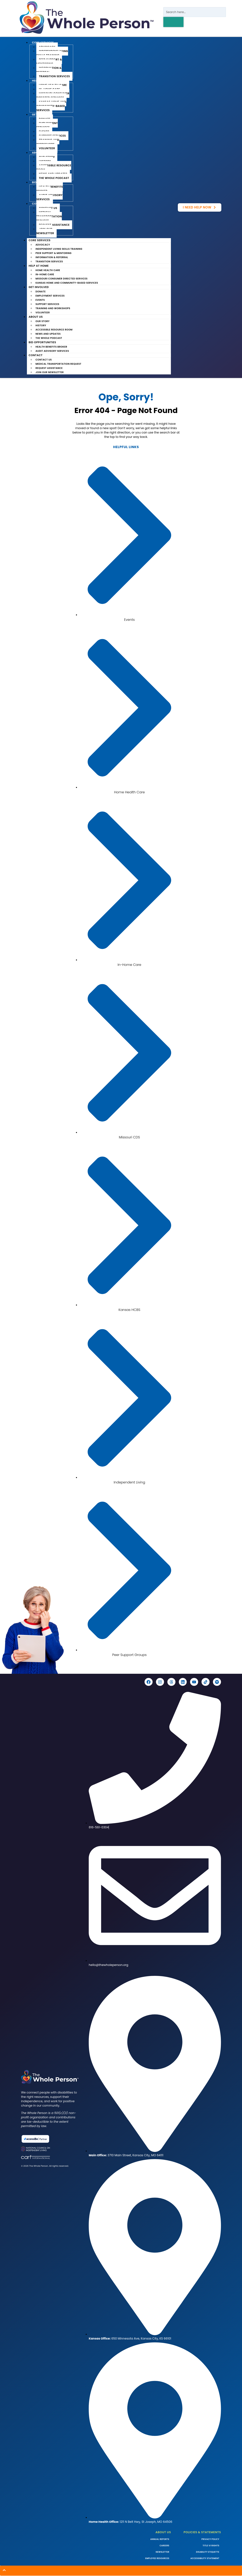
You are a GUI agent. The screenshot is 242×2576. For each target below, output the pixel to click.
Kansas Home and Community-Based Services (51, 106)
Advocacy (42, 244)
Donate (40, 291)
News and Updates (48, 333)
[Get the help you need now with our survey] (199, 207)
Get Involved (39, 287)
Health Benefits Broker (49, 189)
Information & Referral (49, 70)
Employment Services (47, 125)
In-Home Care (44, 274)
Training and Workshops (47, 142)
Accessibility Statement (204, 2558)
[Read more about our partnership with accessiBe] (49, 2139)
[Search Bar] (194, 12)
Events (40, 300)
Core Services (39, 240)
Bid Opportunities (42, 342)
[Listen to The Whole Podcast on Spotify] (217, 1682)
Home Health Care (47, 270)
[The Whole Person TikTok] (205, 1682)
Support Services (47, 304)
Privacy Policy (210, 2539)
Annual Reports (159, 2539)
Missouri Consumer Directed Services (52, 95)
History (40, 325)
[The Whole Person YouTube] (193, 1682)
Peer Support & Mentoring (49, 62)
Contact (36, 355)
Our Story (42, 321)
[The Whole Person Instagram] (158, 1682)
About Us (36, 317)
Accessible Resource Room (53, 167)
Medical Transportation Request (49, 216)
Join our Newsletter (45, 231)
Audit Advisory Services (49, 197)
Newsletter (162, 2552)
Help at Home (39, 266)
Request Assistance (54, 225)
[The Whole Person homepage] (50, 2077)
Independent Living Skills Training (52, 53)
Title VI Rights (211, 2545)
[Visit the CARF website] (50, 2157)
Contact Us (43, 359)
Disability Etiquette (207, 2552)
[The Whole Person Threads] (170, 1682)
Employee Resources (157, 2558)
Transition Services (54, 76)
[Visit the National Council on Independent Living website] (50, 2149)
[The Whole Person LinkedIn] (181, 1682)
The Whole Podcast (54, 178)
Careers (164, 2545)
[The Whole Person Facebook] (146, 1682)
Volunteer (47, 148)
